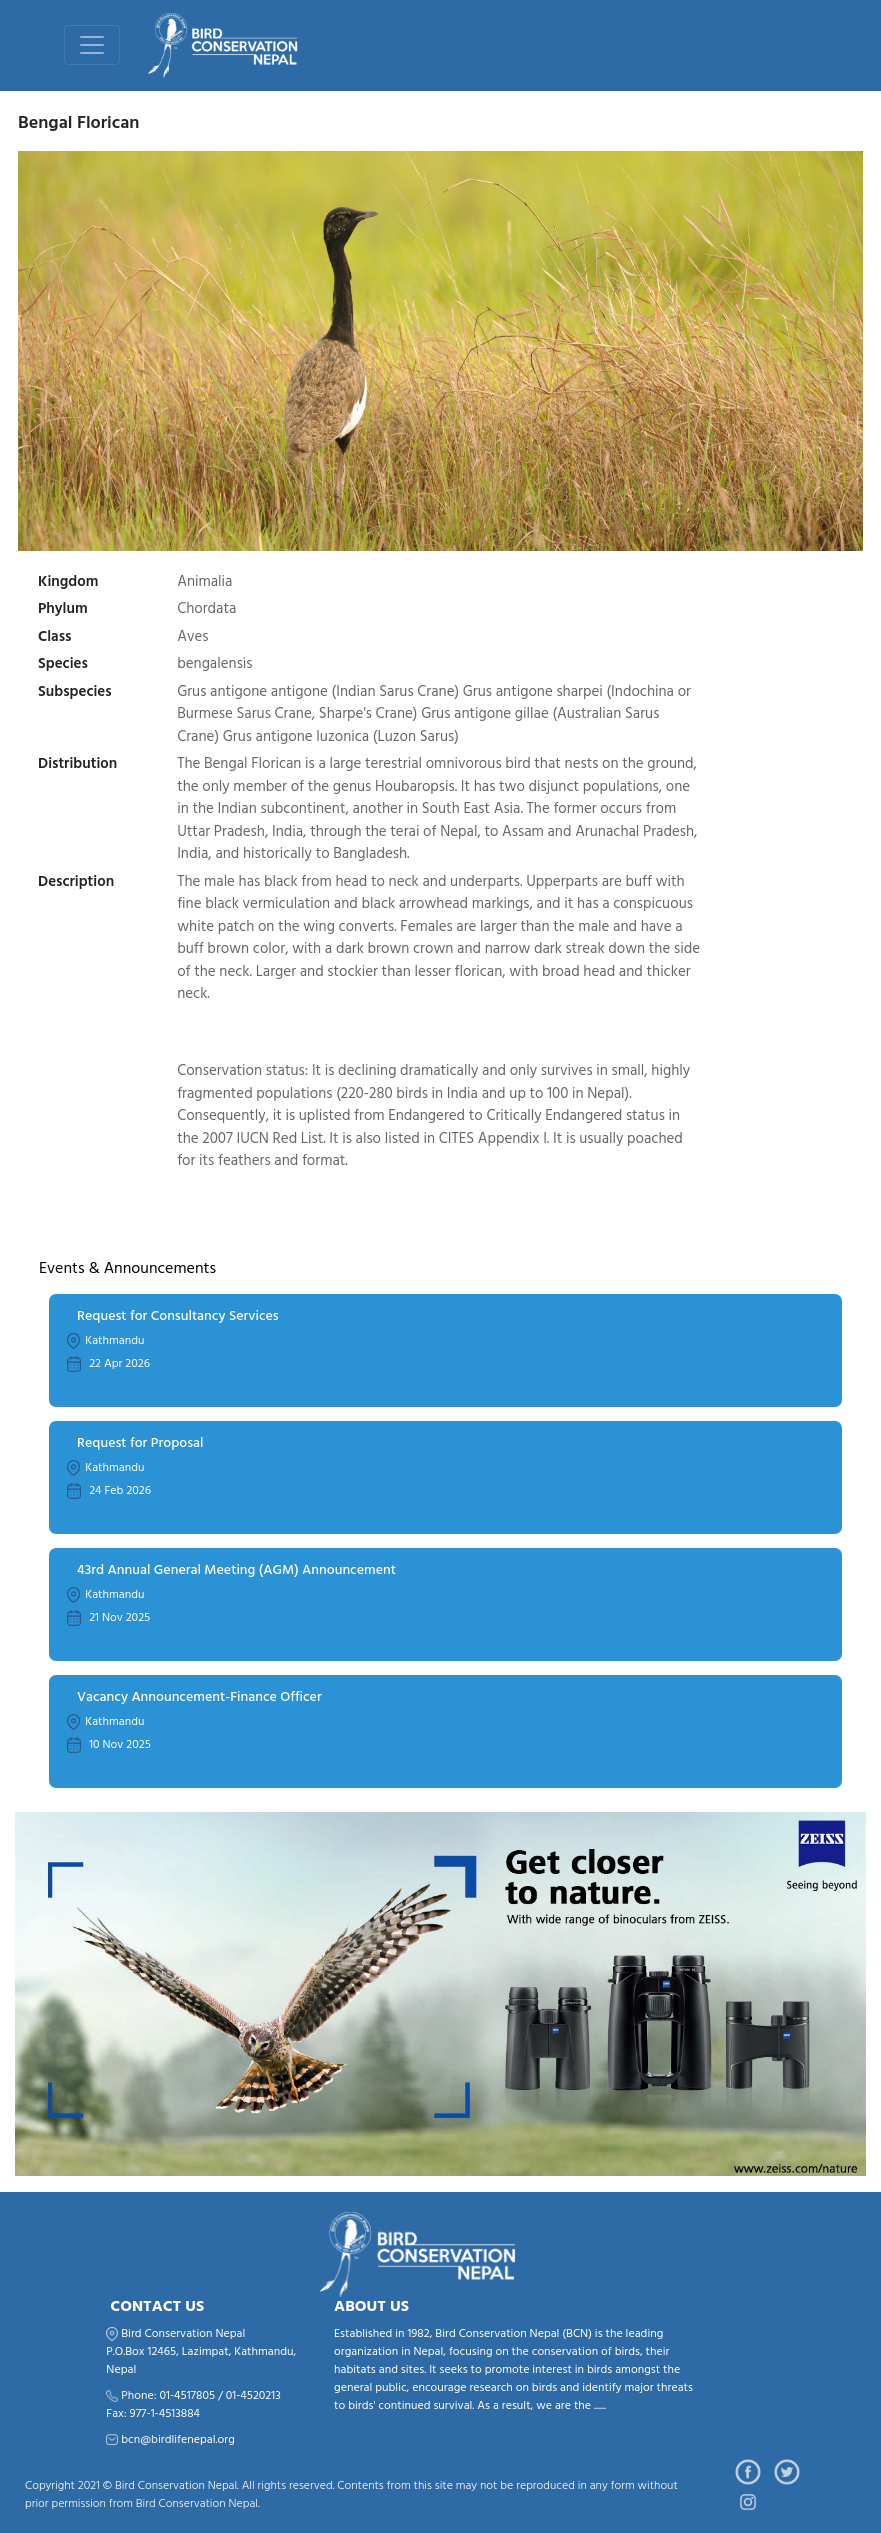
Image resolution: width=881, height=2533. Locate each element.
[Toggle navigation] (92, 45)
